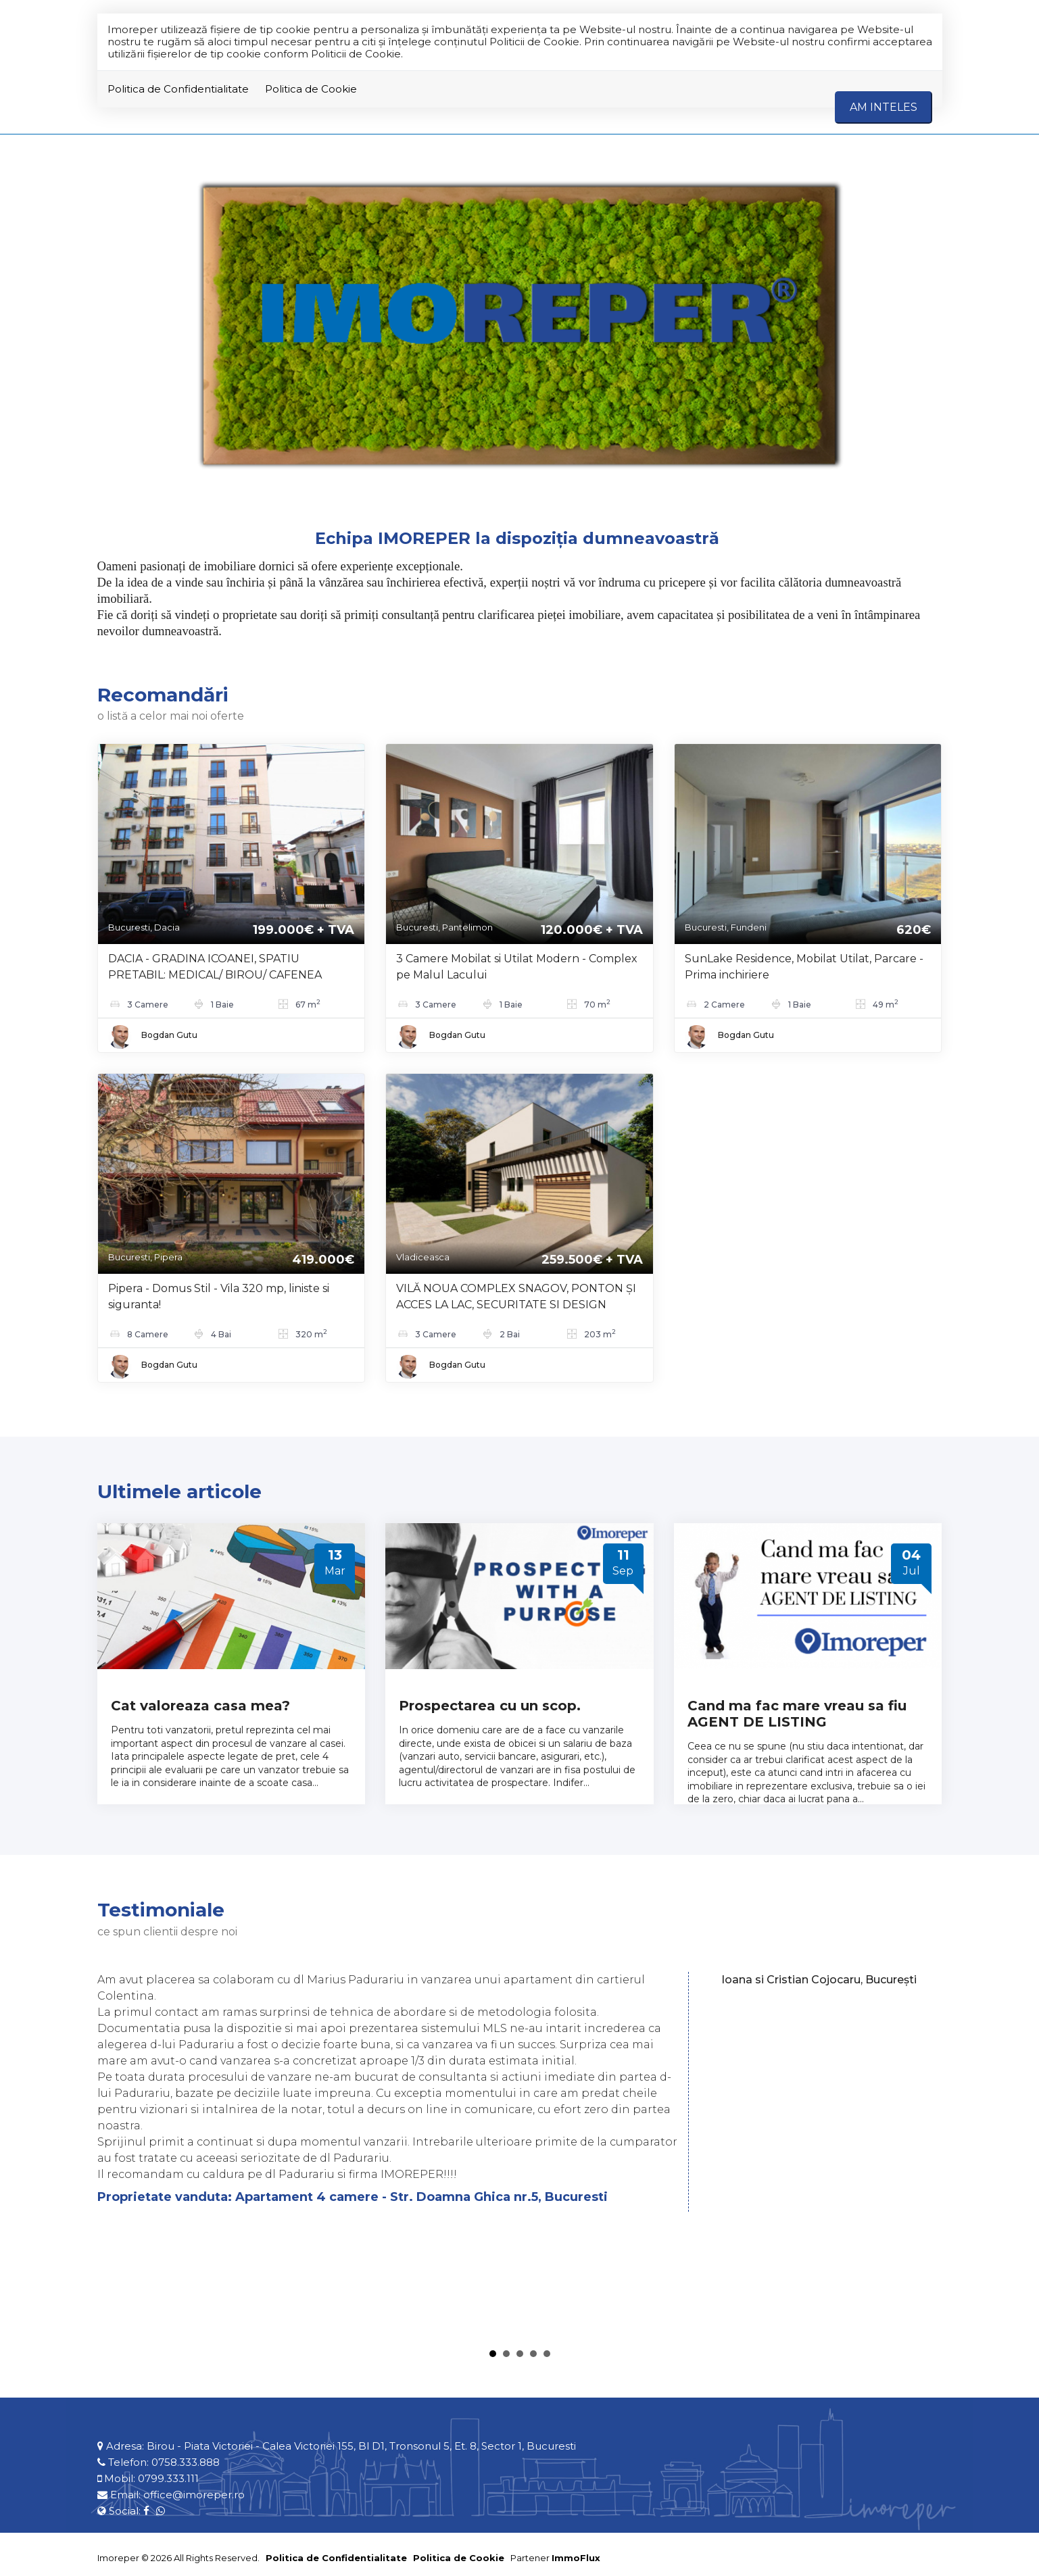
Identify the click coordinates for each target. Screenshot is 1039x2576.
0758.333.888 (185, 2462)
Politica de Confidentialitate (178, 88)
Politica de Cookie (311, 88)
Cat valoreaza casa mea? (200, 1706)
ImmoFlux (576, 2557)
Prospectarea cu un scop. (490, 1706)
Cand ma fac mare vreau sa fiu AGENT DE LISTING (797, 1714)
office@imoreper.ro (194, 2494)
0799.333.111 (168, 2478)
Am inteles (883, 107)
